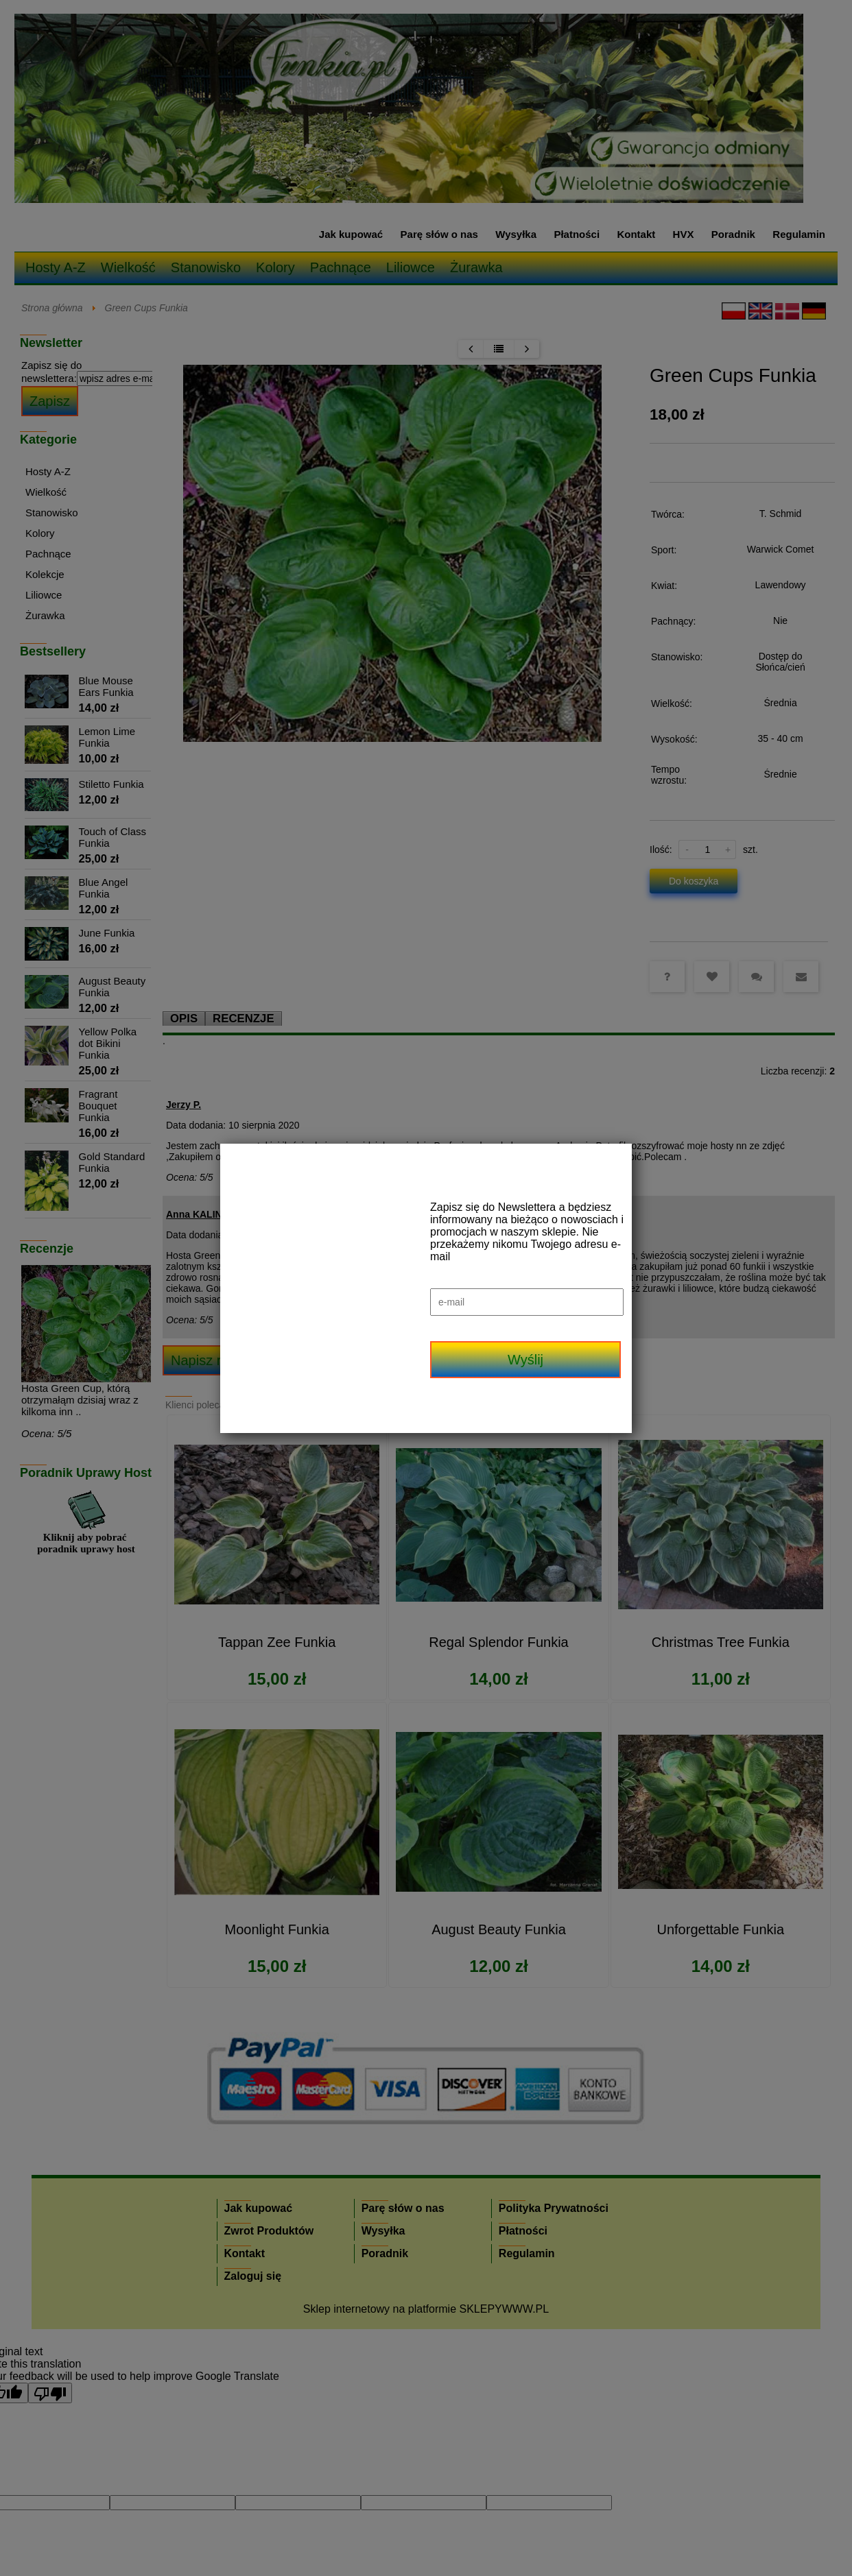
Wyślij (525, 1359)
